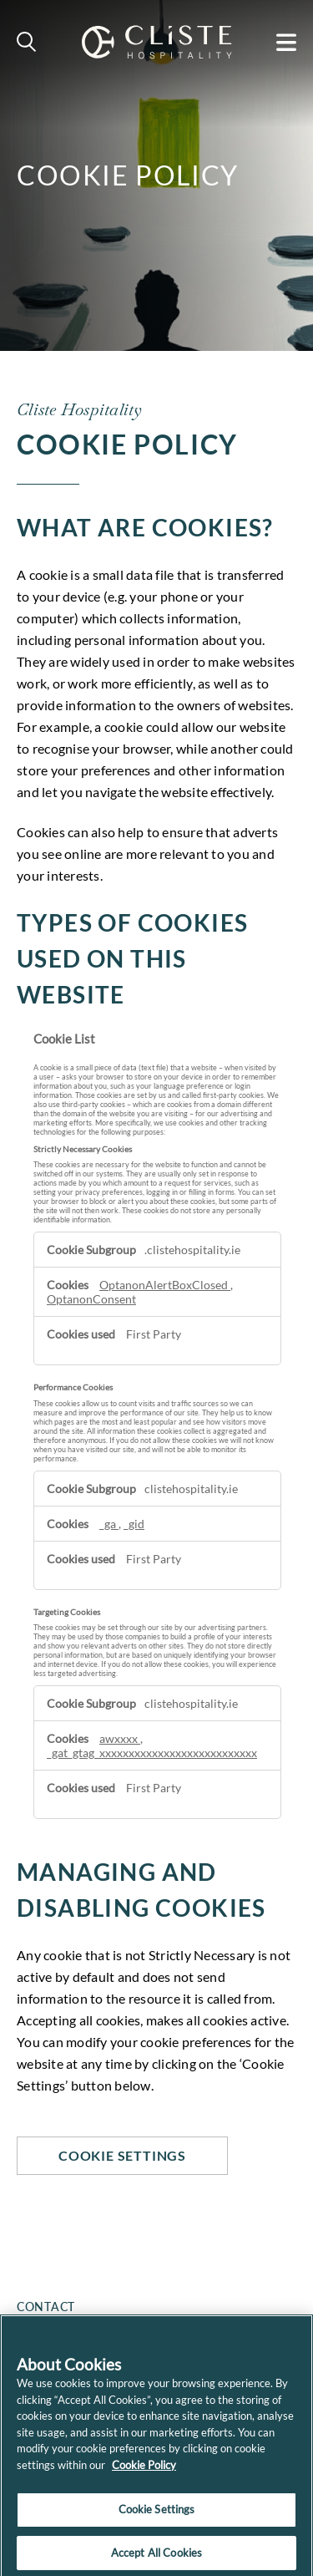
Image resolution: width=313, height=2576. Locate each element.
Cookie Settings (122, 2155)
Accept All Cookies (156, 2557)
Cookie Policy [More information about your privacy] (144, 2470)
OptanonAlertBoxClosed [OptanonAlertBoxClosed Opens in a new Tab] (164, 1285)
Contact (46, 2307)
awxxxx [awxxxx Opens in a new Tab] (119, 1738)
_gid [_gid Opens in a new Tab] (134, 1524)
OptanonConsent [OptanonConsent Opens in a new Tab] (91, 1299)
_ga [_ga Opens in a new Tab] (109, 1524)
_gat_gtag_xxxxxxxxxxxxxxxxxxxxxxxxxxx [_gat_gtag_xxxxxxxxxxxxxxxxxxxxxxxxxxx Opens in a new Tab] (152, 1752)
